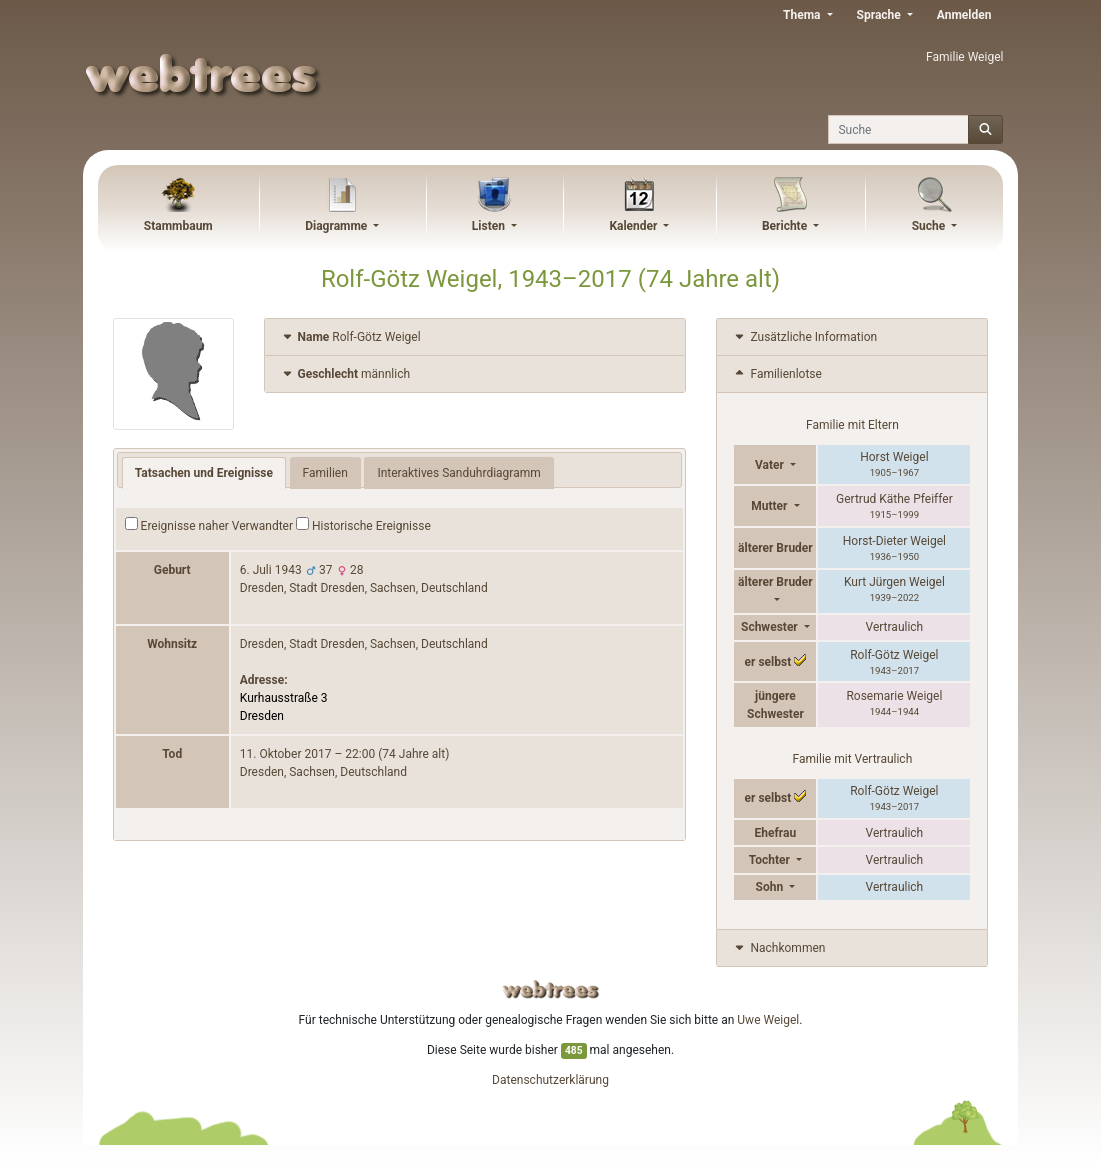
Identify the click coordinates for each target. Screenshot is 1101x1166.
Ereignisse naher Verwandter (209, 525)
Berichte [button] (786, 226)
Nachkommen (778, 948)
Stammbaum (178, 226)
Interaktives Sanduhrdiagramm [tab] (458, 473)
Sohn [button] (771, 887)
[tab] (475, 337)
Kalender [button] (634, 226)
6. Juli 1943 (271, 570)
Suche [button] (930, 226)
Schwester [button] (771, 627)
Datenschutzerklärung (550, 1080)
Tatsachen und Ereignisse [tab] (204, 473)
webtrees (551, 989)
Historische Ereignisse (363, 525)
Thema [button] (803, 15)
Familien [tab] (325, 473)
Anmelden (964, 15)
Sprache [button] (880, 15)
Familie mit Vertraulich (853, 759)
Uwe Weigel (768, 1020)
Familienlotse (776, 374)
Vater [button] (771, 465)
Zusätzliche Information (804, 337)
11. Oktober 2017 (286, 754)
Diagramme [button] (337, 226)
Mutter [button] (770, 506)
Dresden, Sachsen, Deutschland (323, 772)
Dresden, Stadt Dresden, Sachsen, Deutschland (364, 588)
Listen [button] (490, 226)
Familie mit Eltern (852, 425)
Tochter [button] (771, 860)
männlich (345, 374)
